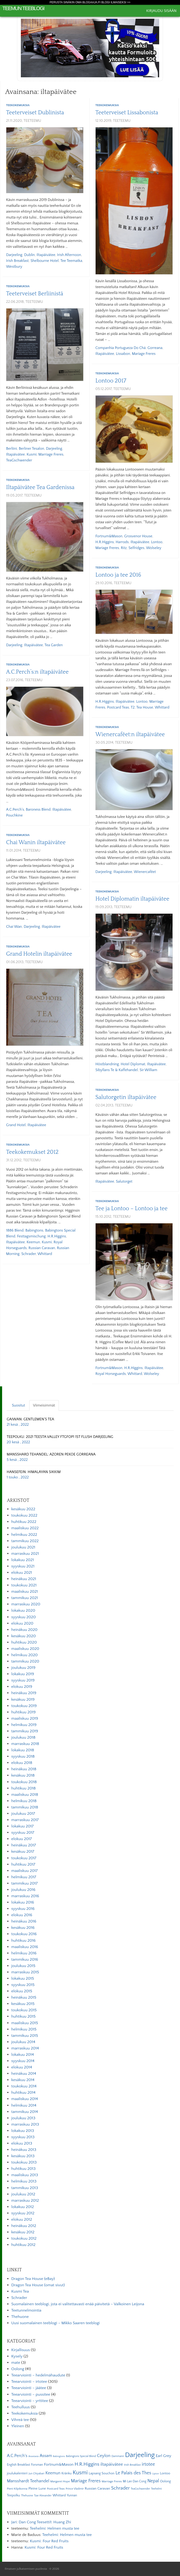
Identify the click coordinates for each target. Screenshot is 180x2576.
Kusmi (32, 454)
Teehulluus (20, 2407)
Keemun (33, 1242)
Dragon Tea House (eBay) (33, 2278)
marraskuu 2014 (25, 2048)
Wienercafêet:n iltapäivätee (130, 734)
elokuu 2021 (21, 1572)
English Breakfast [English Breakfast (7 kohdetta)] (18, 2465)
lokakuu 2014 (22, 2054)
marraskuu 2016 (25, 1896)
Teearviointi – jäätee (28, 2388)
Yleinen (17, 2426)
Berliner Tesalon (31, 448)
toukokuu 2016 (24, 1934)
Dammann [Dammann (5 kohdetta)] (118, 2456)
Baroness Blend (38, 809)
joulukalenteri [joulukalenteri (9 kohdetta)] (17, 2473)
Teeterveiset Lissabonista (126, 113)
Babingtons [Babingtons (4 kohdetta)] (59, 2456)
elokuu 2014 (21, 2067)
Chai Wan (14, 926)
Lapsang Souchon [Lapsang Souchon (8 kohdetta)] (101, 2473)
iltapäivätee (46, 255)
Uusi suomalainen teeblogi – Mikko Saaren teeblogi (55, 2323)
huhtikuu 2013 (23, 2168)
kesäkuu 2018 (23, 1775)
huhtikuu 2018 (23, 1788)
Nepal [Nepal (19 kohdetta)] (153, 2480)
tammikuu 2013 (24, 2188)
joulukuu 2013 (23, 2118)
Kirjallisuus (20, 2350)
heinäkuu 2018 (23, 1769)
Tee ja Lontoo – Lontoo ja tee (131, 1209)
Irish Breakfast (17, 261)
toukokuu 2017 (23, 1858)
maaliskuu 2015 (24, 2023)
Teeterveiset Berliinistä (34, 294)
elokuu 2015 (21, 1991)
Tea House (144, 707)
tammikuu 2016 (24, 1959)
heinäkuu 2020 (24, 1629)
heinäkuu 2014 (23, 2073)
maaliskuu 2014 (24, 2099)
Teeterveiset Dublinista (35, 113)
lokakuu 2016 (22, 1902)
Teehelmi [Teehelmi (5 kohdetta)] (156, 2488)
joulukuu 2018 (23, 1737)
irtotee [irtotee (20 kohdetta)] (148, 2464)
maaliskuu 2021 (24, 1591)
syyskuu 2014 (22, 2061)
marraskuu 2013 (25, 2124)
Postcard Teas (118, 707)
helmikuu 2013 (23, 2181)
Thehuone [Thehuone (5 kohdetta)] (27, 2495)
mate (15, 2362)
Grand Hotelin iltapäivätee (39, 954)
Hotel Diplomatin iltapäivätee (132, 899)
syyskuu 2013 (22, 2137)
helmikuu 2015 (24, 2029)
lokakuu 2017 (22, 1826)
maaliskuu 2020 (25, 1648)
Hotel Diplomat (133, 1064)
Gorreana (154, 348)
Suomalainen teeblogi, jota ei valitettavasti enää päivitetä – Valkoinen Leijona (77, 2304)
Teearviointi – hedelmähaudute (38, 2375)
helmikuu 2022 (24, 1534)
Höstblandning (107, 1064)
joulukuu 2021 (23, 1547)
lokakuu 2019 (22, 1674)
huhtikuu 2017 (23, 1864)
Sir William (148, 1070)
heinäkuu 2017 (23, 1845)
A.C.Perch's (15, 809)
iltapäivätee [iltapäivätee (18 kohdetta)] (111, 2464)
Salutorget (124, 1181)
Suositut (18, 1405)
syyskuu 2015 (22, 1984)
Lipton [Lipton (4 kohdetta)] (155, 2473)
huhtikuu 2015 (23, 2016)
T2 (133, 707)
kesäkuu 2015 (22, 2003)
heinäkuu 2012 (23, 2225)
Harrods (122, 542)
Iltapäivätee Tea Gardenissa (40, 487)
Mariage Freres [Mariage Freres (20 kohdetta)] (86, 2480)
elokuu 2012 (21, 2219)
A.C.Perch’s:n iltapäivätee (37, 672)
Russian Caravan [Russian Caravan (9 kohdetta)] (97, 2489)
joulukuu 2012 (23, 2194)
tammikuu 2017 (24, 1883)
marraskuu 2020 (25, 1604)
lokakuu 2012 (22, 2207)
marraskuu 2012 (25, 2200)
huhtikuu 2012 (23, 2244)
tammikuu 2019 (24, 1731)
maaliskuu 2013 (24, 2175)
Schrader (28, 1254)
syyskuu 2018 (23, 1756)
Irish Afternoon (69, 255)
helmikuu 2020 (24, 1655)
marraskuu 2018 (25, 1743)
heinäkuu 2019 (23, 1693)
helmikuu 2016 (24, 1953)
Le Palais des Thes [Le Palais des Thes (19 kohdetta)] (133, 2473)
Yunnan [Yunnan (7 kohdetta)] (72, 2495)
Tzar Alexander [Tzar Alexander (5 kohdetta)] (43, 2495)
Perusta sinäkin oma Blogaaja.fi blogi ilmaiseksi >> (90, 2)
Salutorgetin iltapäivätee (125, 1097)
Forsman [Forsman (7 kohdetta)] (37, 2465)
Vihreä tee (20, 2419)
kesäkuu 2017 (22, 1851)
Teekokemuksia (18, 105)
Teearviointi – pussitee (30, 2394)
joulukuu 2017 (23, 1813)
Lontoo (156, 542)
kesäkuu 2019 (23, 1699)
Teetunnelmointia (26, 2310)
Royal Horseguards (110, 1374)
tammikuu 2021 (24, 1598)
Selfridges (136, 548)
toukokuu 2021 (24, 1585)
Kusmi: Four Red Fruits (49, 2541)
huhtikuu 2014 (23, 2092)
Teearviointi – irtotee (29, 2381)
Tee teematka (71, 261)
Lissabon (123, 354)
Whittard (162, 707)
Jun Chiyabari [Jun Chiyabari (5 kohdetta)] (36, 2473)
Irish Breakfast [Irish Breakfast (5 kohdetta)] (132, 2464)
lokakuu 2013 (22, 2130)
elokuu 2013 (21, 2143)
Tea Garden (54, 645)
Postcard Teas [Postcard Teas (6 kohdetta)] (56, 2488)
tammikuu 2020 (25, 1661)
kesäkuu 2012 (22, 2232)
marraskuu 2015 (25, 1972)
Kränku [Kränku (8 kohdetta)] (66, 2473)
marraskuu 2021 (25, 1553)
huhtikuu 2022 (23, 1521)
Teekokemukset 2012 (32, 1152)
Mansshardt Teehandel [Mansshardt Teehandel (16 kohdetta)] (28, 2481)
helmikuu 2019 (24, 1724)
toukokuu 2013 (24, 2162)
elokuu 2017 (21, 1839)
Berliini (11, 448)
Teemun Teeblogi (23, 8)
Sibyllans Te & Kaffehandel (116, 1070)
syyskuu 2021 (22, 1566)
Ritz (124, 548)
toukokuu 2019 (24, 1706)
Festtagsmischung (31, 1236)
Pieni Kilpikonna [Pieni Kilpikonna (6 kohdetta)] (17, 2488)
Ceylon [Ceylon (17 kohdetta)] (104, 2455)
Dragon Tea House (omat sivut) (38, 2285)
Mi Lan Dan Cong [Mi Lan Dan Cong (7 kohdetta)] (134, 2481)
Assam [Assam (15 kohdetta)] (46, 2455)
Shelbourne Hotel (44, 261)
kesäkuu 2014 (22, 2080)
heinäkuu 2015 (23, 1997)
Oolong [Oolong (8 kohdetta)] (165, 2481)
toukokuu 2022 (24, 1515)
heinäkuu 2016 (23, 1921)
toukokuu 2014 (24, 2086)
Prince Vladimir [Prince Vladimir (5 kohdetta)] (75, 2488)
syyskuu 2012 (22, 2213)
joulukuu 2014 (23, 2042)
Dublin (29, 255)
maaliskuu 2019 (24, 1718)
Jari (14, 2522)
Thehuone (20, 2316)
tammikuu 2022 (25, 1541)
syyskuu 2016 (23, 1908)
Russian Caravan (42, 1248)
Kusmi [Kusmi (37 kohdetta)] (80, 2473)
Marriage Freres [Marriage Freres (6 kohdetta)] (112, 2481)
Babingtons (34, 1230)
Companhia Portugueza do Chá (120, 348)
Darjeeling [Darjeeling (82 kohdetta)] (140, 2455)
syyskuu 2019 (23, 1680)
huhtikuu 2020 (24, 1642)
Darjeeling (14, 255)
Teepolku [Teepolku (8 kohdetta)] (13, 2495)
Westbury (14, 266)
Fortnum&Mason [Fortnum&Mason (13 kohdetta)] (59, 2464)
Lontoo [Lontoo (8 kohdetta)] (165, 2473)
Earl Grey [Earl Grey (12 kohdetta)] (163, 2456)
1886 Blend (15, 1230)
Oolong (17, 2369)
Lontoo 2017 (110, 381)
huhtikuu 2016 (23, 1940)
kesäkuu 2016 (23, 1927)
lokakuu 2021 (22, 1560)
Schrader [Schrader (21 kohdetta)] (120, 2488)
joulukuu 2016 (23, 1889)
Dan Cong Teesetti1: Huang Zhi (45, 2522)
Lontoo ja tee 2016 (118, 575)
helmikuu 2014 (23, 2105)
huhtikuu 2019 (23, 1712)
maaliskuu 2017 (24, 1870)
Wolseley (153, 548)
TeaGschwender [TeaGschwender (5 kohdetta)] (140, 2488)
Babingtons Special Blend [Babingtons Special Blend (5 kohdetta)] (81, 2456)
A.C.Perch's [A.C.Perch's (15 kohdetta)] (17, 2455)
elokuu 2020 (22, 1623)
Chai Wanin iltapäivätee (36, 842)
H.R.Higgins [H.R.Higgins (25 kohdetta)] (87, 2464)
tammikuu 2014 (24, 2111)
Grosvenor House (138, 536)
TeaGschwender (19, 460)
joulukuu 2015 (23, 1966)
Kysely (16, 2356)
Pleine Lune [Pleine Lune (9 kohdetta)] (37, 2489)
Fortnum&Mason (108, 536)
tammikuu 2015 (24, 2035)
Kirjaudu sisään (161, 11)
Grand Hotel (16, 1125)
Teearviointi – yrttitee (29, 2400)
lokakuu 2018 (22, 1750)
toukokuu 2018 (24, 1782)
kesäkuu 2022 (23, 1509)
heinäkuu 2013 (23, 2149)
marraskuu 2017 (25, 1820)
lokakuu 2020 (23, 1610)
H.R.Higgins (104, 542)
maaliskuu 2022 (25, 1528)
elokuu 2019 (21, 1686)
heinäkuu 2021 (23, 1579)
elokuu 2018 (21, 1762)
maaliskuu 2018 (24, 1794)
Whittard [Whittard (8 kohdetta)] (59, 2495)
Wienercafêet (145, 872)
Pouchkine (14, 815)
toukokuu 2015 (24, 2010)
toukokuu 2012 (24, 2238)
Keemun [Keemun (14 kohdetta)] (52, 2473)
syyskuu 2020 (23, 1617)
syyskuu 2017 (22, 1832)
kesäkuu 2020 (23, 1636)
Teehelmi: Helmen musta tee (54, 2528)
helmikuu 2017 (23, 1877)
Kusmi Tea (20, 2291)
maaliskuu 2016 (24, 1947)
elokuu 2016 (21, 1915)
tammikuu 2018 (24, 1807)
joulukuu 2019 (23, 1667)
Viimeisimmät (44, 1405)
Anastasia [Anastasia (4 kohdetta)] (33, 2456)
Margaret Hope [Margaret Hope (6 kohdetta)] (60, 2481)
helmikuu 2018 (24, 1801)
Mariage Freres (144, 354)
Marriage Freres (50, 454)
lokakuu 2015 (22, 1978)
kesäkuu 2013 (22, 2156)
